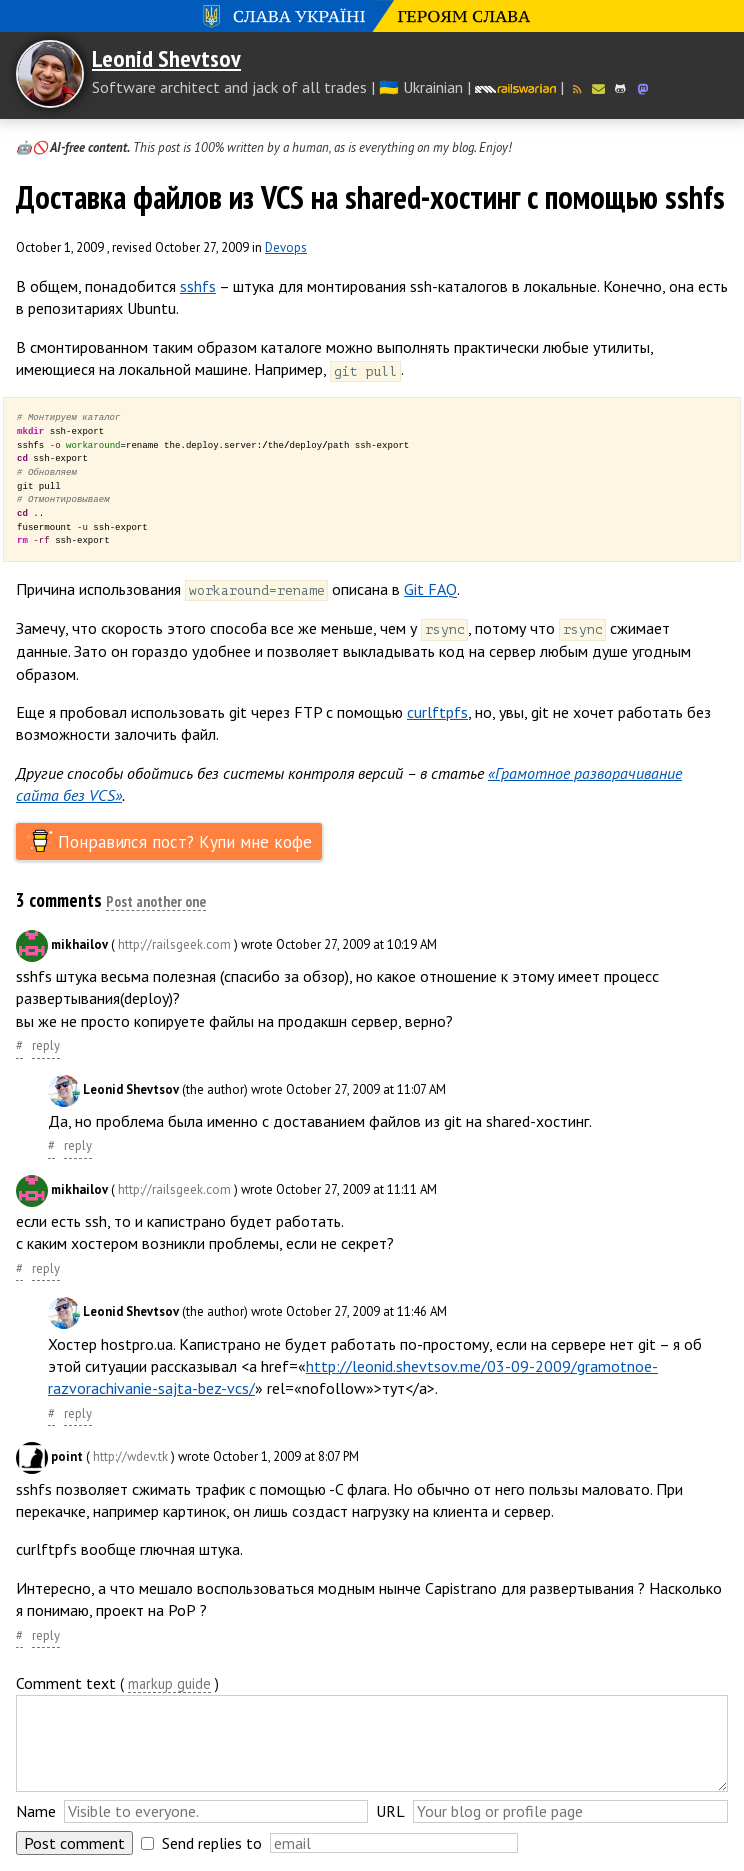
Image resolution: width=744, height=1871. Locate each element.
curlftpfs (437, 712)
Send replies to (212, 1843)
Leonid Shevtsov (166, 58)
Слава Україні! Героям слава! (372, 16)
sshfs (198, 286)
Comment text (66, 1683)
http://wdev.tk (130, 1457)
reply (46, 1045)
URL (390, 1811)
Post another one (156, 903)
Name (36, 1811)
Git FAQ (430, 589)
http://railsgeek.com (174, 944)
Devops (286, 247)
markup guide (169, 1684)
